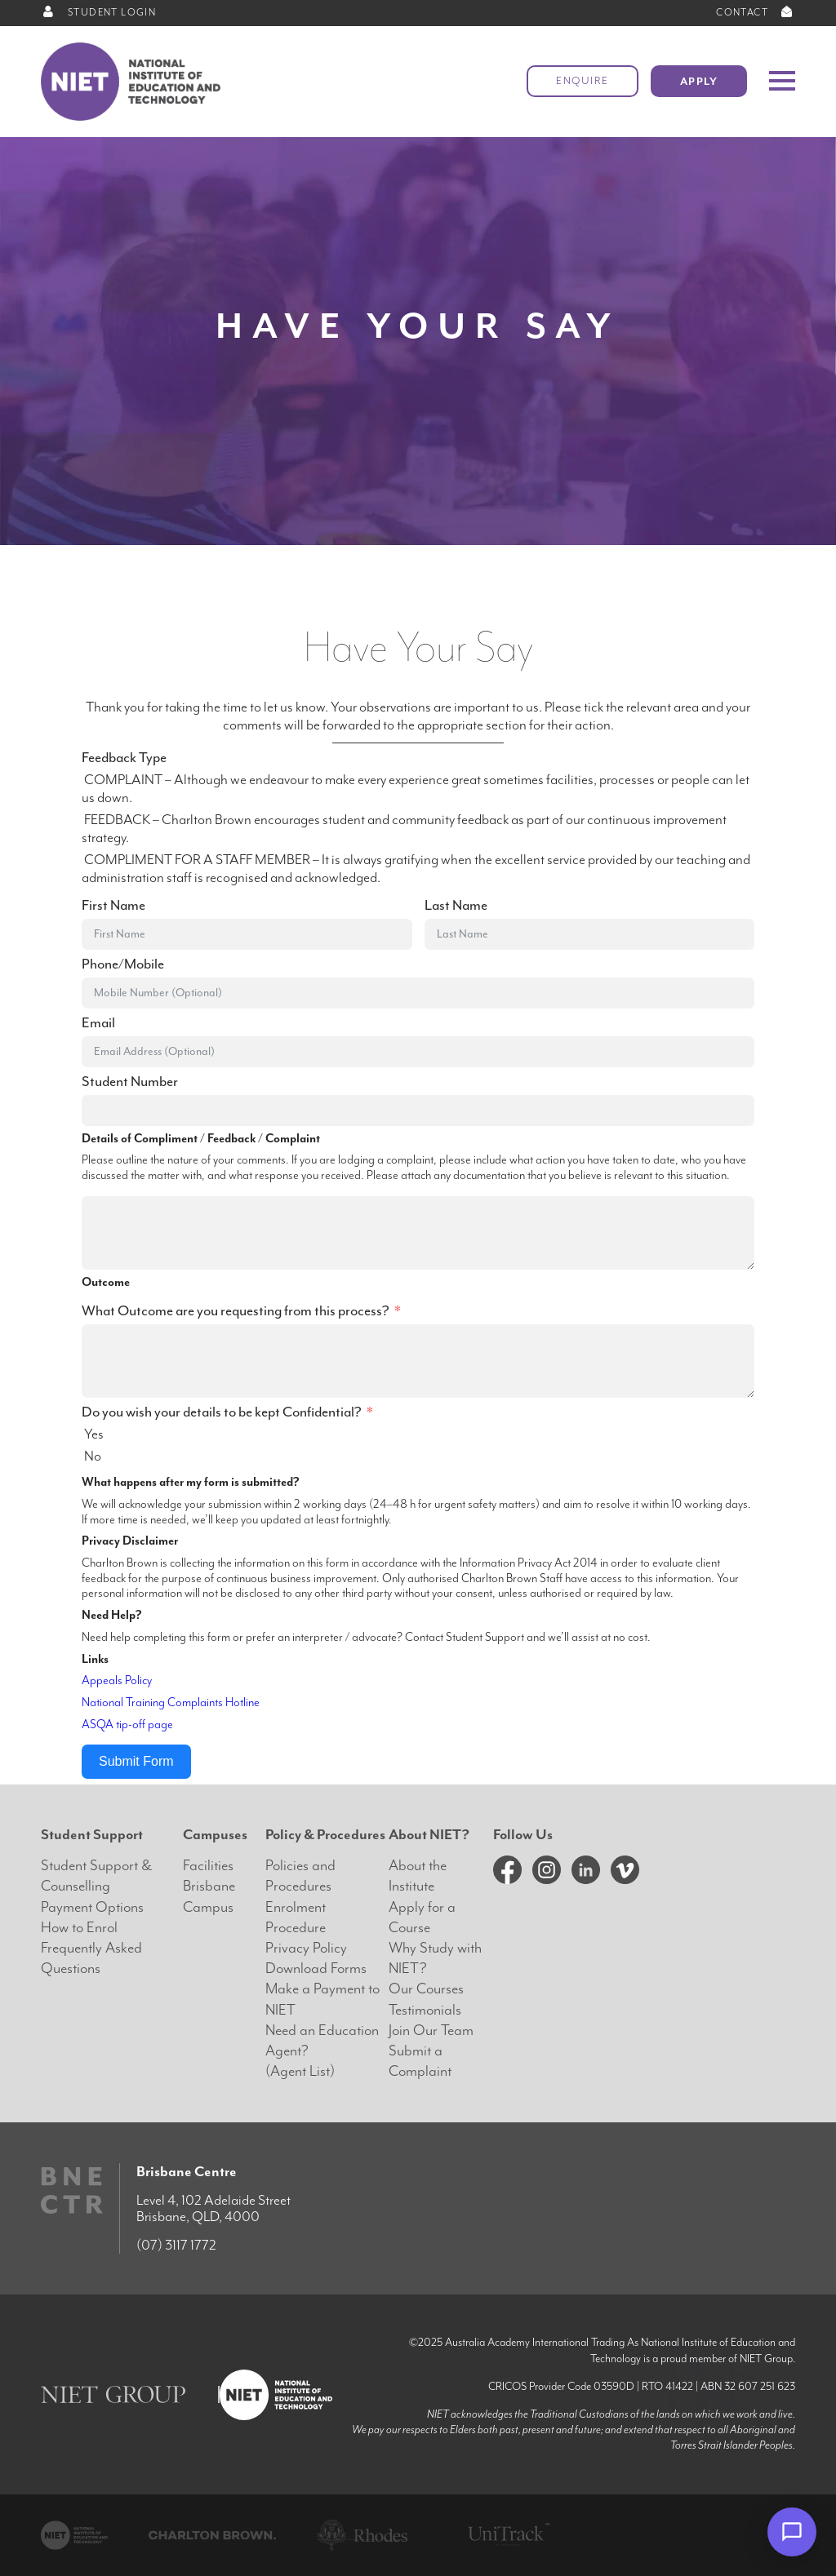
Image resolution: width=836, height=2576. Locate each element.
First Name (113, 906)
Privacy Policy (306, 1948)
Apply (699, 81)
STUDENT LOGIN (98, 13)
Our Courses (426, 1988)
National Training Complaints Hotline (171, 1702)
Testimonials (425, 2010)
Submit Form (136, 1761)
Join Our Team (431, 2030)
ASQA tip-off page (127, 1724)
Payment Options (92, 1907)
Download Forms (316, 1968)
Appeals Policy (117, 1680)
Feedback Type (124, 758)
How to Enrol (79, 1927)
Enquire (582, 81)
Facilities (208, 1865)
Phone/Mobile (123, 964)
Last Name (456, 906)
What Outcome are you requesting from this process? (235, 1311)
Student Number (130, 1082)
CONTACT (755, 13)
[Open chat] (791, 2531)
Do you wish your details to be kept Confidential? (222, 1412)
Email (98, 1023)
